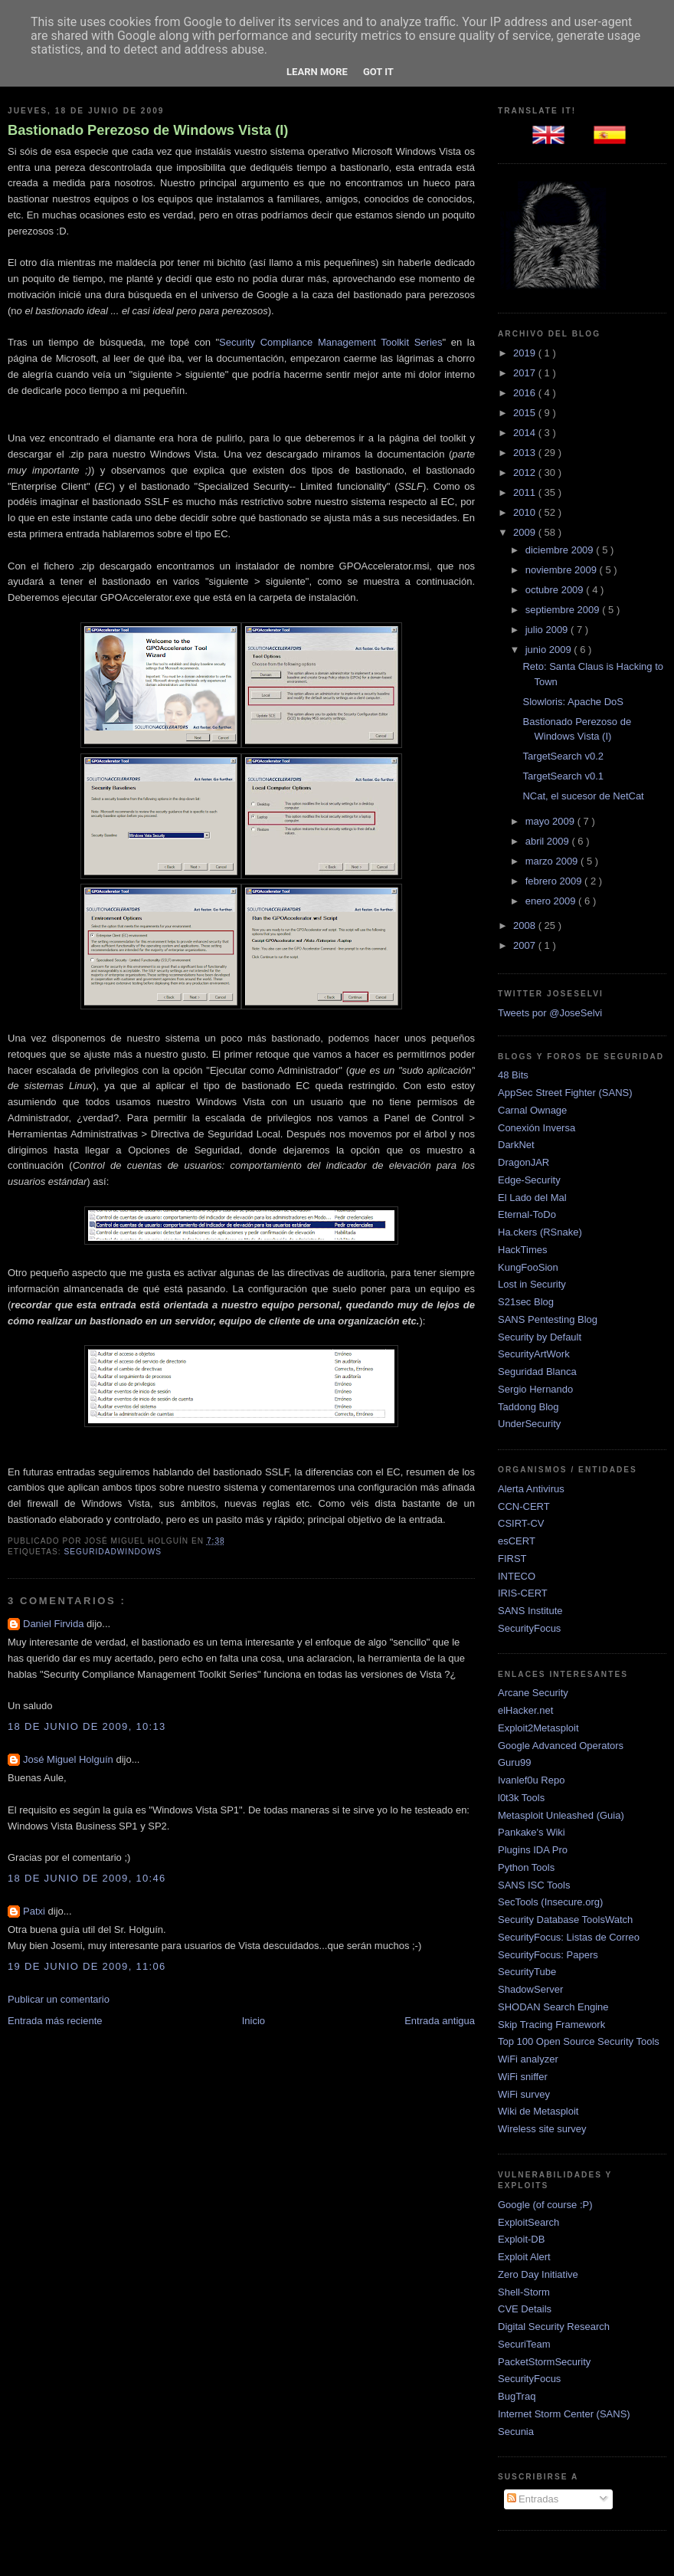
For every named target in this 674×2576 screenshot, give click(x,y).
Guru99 (514, 1762)
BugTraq (516, 2396)
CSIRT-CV (521, 1523)
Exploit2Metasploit (538, 1728)
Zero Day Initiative (538, 2274)
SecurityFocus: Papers (548, 1955)
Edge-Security (529, 1180)
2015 (525, 412)
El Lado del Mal (532, 1197)
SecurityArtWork (534, 1354)
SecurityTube (527, 1971)
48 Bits (513, 1075)
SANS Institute (530, 1610)
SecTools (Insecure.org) (550, 1902)
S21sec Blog (526, 1302)
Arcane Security (533, 1692)
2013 (525, 452)
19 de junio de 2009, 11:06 (87, 1966)
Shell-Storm (524, 2292)
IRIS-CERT (523, 1593)
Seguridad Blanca (537, 1371)
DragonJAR (523, 1162)
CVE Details (524, 2309)
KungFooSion (528, 1267)
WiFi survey (524, 2094)
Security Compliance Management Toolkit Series (330, 342)
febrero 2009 (554, 881)
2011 (525, 492)
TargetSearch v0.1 (563, 776)
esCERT (516, 1541)
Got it (378, 71)
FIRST (512, 1558)
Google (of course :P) (545, 2204)
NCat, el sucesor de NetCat (582, 796)
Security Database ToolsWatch (565, 1919)
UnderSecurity (529, 1423)
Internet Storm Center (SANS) (564, 2414)
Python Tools (526, 1867)
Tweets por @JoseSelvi (550, 1013)
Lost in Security (532, 1284)
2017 (525, 373)
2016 (525, 393)
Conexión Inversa (536, 1128)
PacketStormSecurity (544, 2362)
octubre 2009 (556, 590)
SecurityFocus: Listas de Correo (569, 1937)
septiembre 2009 (563, 609)
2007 (525, 945)
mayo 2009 (551, 821)
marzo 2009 (553, 861)
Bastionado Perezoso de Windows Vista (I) (148, 130)
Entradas (533, 2499)
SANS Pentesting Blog (547, 1319)
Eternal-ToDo (527, 1214)
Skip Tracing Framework (551, 2024)
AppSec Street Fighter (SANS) (565, 1092)
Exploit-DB (521, 2239)
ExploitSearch (528, 2222)
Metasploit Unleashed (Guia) (561, 1815)
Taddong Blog (528, 1407)
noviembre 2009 (562, 570)
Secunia (516, 2431)
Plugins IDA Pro (533, 1850)
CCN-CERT (524, 1506)
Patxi (35, 1911)
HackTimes (523, 1249)
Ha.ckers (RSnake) (540, 1232)
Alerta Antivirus (531, 1489)
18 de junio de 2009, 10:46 (87, 1878)
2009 (525, 532)
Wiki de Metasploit (538, 2111)
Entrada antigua (439, 2020)
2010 (525, 512)
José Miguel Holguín (69, 1759)
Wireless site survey (542, 2129)
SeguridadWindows (113, 1551)
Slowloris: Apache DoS (572, 701)
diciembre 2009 (561, 550)
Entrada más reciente (55, 2020)
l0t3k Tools (521, 1797)
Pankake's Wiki (531, 1832)
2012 (525, 472)
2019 (525, 353)
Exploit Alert (524, 2257)
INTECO (516, 1576)
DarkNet (516, 1144)
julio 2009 (548, 629)
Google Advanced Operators (560, 1745)
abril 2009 (548, 841)
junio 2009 (549, 649)
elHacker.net (525, 1710)
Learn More (317, 71)
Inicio (253, 2020)
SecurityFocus (529, 1628)
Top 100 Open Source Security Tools (578, 2041)
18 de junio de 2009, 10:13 (87, 1726)
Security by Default (539, 1337)
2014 (525, 432)
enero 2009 (551, 901)
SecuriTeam (524, 2344)
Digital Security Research (554, 2326)
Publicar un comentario (59, 1999)
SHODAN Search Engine (553, 2007)
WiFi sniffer (523, 2076)
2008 (525, 925)
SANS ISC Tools (534, 1885)
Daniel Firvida (55, 1623)
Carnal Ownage (532, 1110)
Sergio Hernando (535, 1389)
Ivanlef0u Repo (531, 1780)
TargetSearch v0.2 (563, 756)
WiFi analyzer (528, 2059)
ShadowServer (530, 1989)
